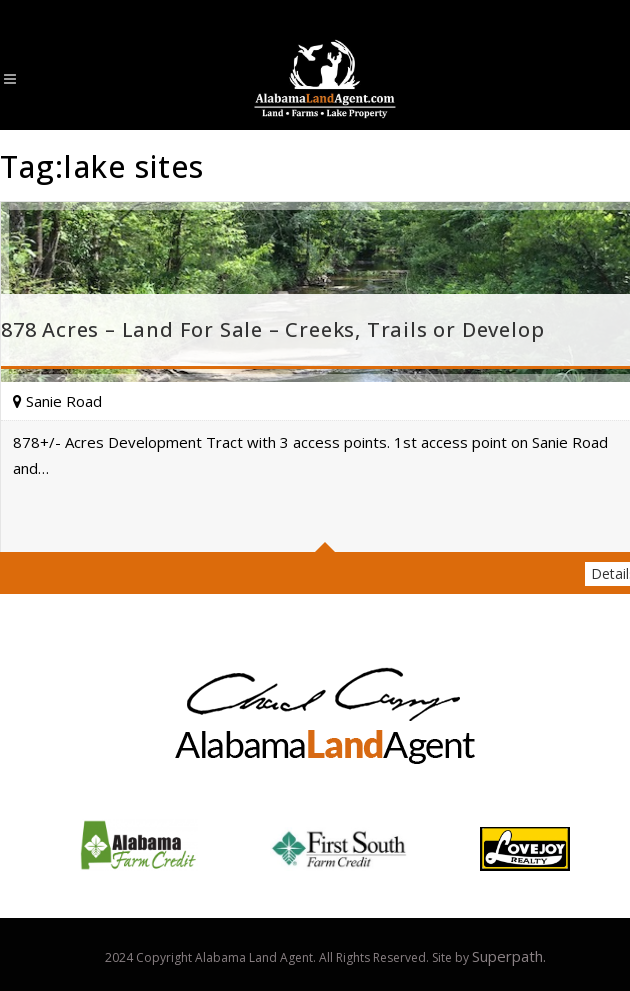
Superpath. (509, 956)
